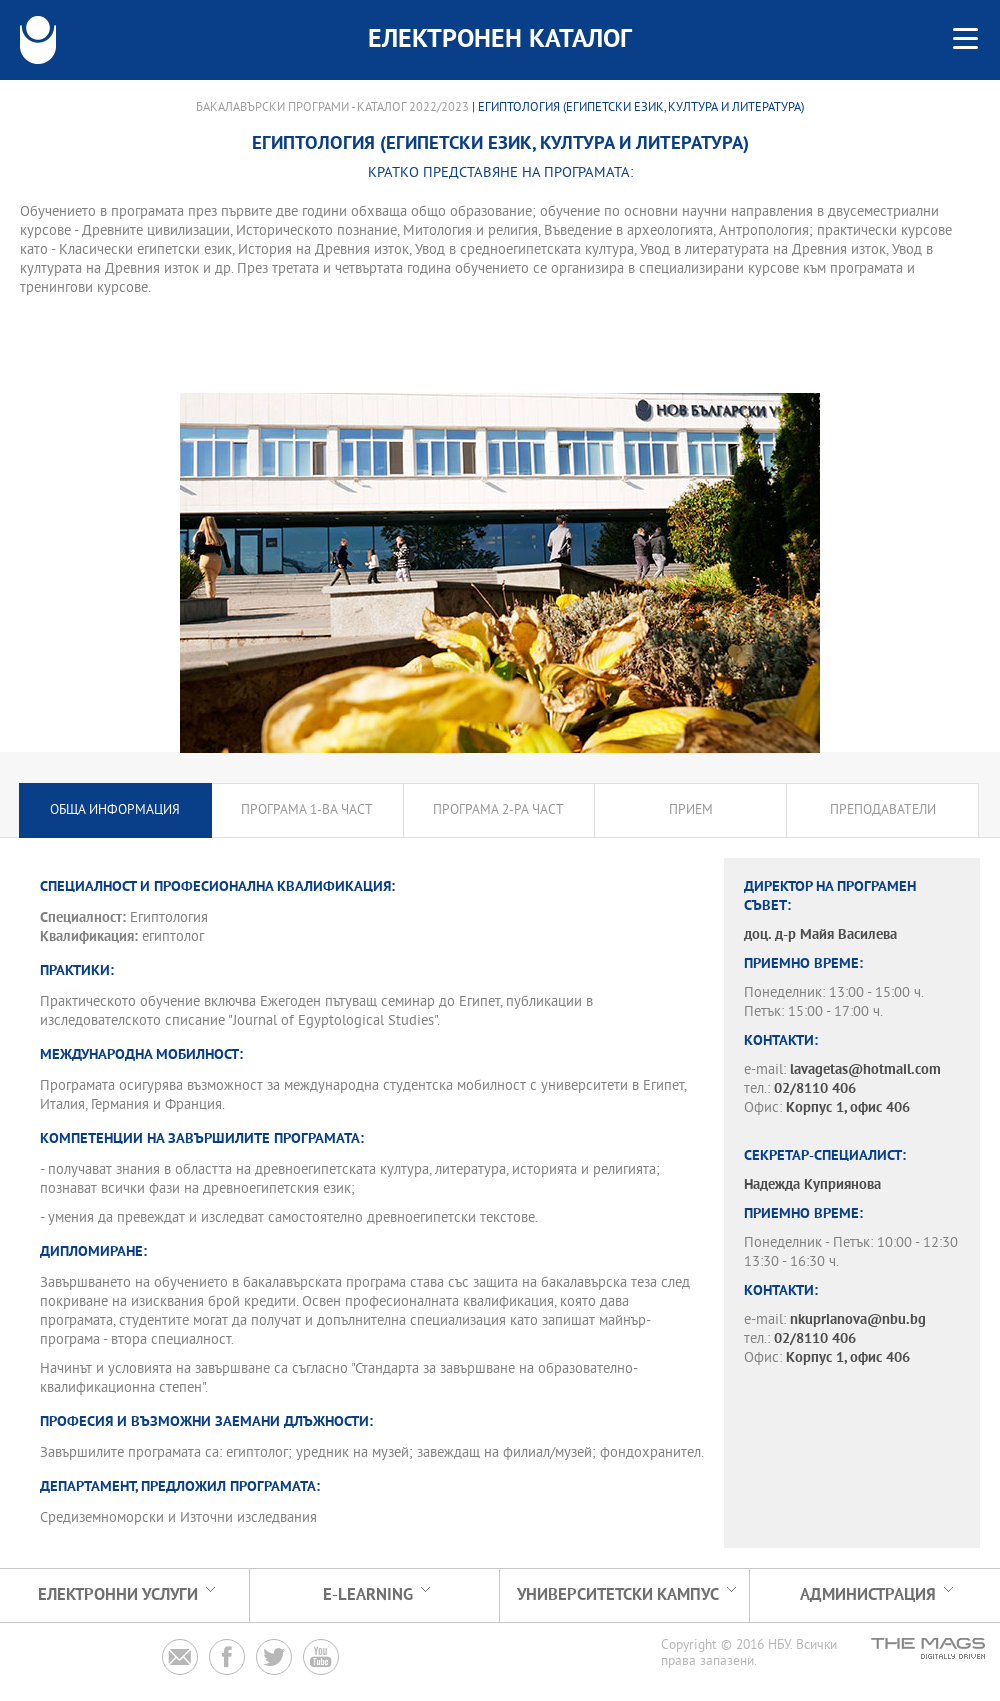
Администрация (868, 1595)
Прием (691, 810)
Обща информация (115, 810)
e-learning (368, 1595)
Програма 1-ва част (307, 810)
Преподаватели (883, 810)
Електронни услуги (118, 1595)
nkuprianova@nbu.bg (858, 1320)
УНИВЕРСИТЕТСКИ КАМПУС (618, 1595)
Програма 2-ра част (498, 810)
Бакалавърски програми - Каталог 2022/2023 (332, 108)
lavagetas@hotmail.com (865, 1070)
